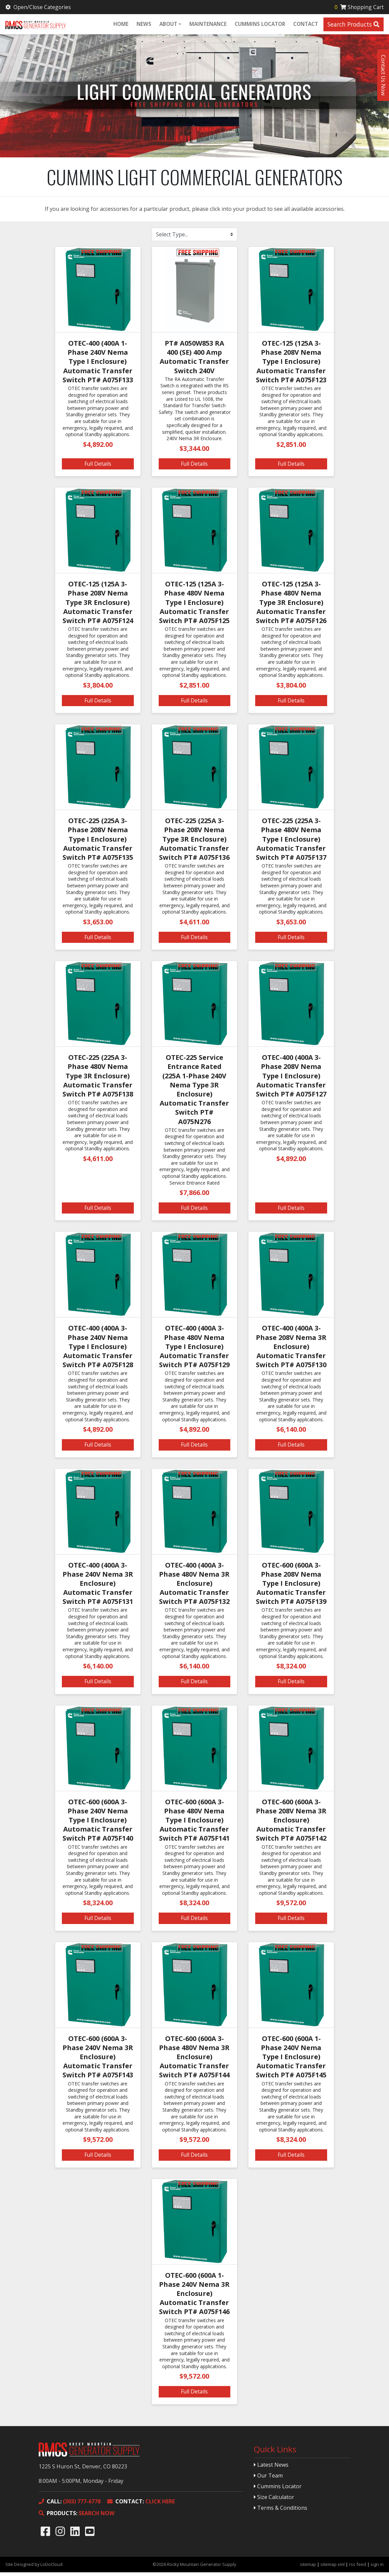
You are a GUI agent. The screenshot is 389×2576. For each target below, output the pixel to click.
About (168, 25)
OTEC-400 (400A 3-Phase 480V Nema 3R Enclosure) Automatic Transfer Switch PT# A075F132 (194, 1587)
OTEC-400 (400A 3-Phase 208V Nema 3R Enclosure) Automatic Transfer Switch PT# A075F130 (291, 1350)
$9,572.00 (291, 1906)
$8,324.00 (291, 1669)
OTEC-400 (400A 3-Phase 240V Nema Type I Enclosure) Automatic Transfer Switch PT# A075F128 (98, 1350)
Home (120, 25)
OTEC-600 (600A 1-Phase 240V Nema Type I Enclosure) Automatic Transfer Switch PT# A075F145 (291, 2060)
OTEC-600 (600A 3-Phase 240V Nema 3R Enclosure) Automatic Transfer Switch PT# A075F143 (98, 2060)
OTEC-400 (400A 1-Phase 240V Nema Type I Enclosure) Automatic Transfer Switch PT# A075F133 (98, 365)
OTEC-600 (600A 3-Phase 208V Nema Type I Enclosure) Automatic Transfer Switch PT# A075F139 (291, 1587)
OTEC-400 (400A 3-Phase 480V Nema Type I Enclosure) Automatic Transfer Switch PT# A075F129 (194, 1350)
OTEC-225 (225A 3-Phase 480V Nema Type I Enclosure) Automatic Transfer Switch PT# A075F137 (291, 843)
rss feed (357, 2568)
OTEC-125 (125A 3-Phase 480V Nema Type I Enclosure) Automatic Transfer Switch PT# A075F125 (194, 606)
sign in (377, 2568)
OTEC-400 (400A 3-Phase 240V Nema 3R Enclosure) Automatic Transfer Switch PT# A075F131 (98, 1587)
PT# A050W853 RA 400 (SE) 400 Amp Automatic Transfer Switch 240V (194, 360)
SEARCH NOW (76, 2517)
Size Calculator (274, 2500)
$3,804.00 (98, 688)
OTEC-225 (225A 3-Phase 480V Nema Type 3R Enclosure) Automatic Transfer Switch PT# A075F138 (98, 1079)
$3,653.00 (98, 925)
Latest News (271, 2468)
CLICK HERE (141, 2505)
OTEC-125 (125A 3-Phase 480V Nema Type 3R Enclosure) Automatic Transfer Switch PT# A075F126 (291, 606)
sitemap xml (332, 2568)
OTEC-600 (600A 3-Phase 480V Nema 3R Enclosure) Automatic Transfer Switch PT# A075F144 (194, 2060)
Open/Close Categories (39, 7)
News (143, 25)
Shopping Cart (358, 7)
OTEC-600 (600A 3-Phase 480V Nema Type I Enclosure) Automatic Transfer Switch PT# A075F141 (194, 1824)
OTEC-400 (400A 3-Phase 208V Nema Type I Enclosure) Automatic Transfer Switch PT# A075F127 (291, 1079)
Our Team (268, 2479)
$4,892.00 (98, 448)
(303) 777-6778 (70, 2505)
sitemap (308, 2568)
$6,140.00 (291, 1432)
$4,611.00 (194, 925)
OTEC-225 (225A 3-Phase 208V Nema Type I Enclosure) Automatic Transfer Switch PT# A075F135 (98, 843)
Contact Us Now (383, 75)
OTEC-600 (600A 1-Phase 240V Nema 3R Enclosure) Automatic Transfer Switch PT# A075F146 (194, 2297)
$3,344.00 (194, 452)
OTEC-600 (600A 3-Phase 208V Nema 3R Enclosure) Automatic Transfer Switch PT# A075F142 (291, 1824)
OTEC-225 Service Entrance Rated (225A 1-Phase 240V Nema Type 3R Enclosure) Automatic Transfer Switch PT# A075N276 (194, 1092)
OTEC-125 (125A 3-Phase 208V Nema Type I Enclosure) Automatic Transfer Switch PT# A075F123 (291, 365)
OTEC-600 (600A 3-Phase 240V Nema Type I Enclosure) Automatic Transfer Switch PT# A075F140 (98, 1824)
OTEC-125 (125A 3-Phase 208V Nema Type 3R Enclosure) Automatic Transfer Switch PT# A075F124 (98, 606)
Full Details (97, 467)
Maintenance (207, 25)
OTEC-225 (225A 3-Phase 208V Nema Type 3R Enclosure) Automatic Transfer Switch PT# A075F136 (194, 843)
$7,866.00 (194, 1196)
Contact (305, 25)
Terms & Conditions (280, 2511)
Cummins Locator (259, 25)
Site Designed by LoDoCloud (34, 2568)
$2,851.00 (291, 448)
